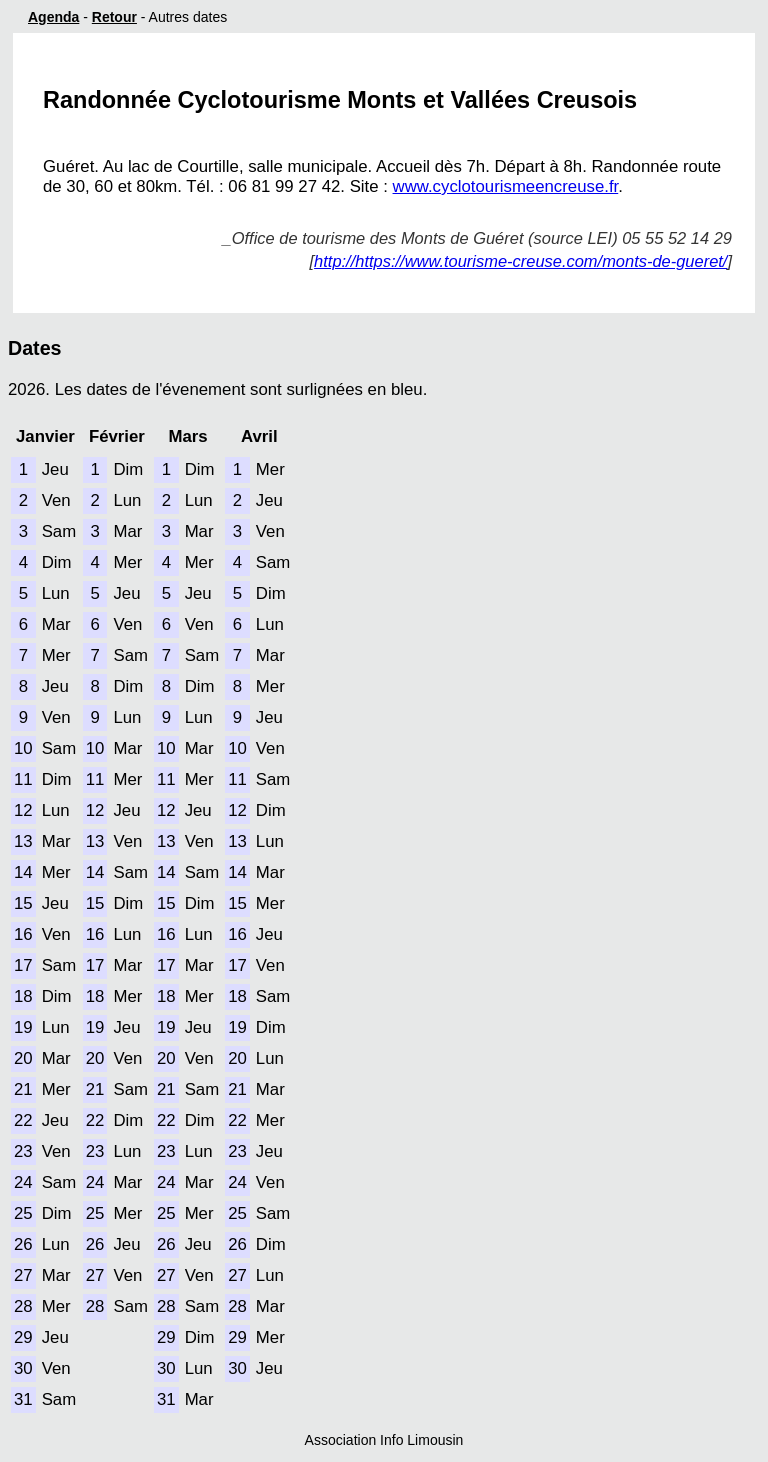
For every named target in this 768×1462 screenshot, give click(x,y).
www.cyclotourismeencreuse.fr (506, 186)
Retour (114, 17)
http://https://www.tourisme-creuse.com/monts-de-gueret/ (520, 261)
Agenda (53, 17)
